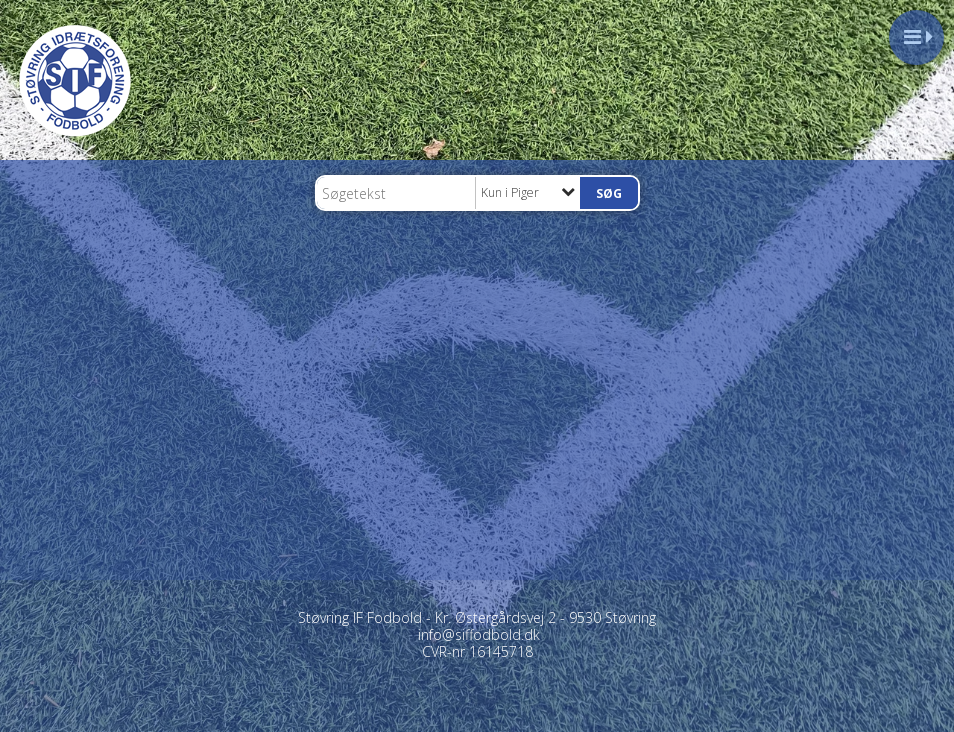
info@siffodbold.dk (479, 634)
